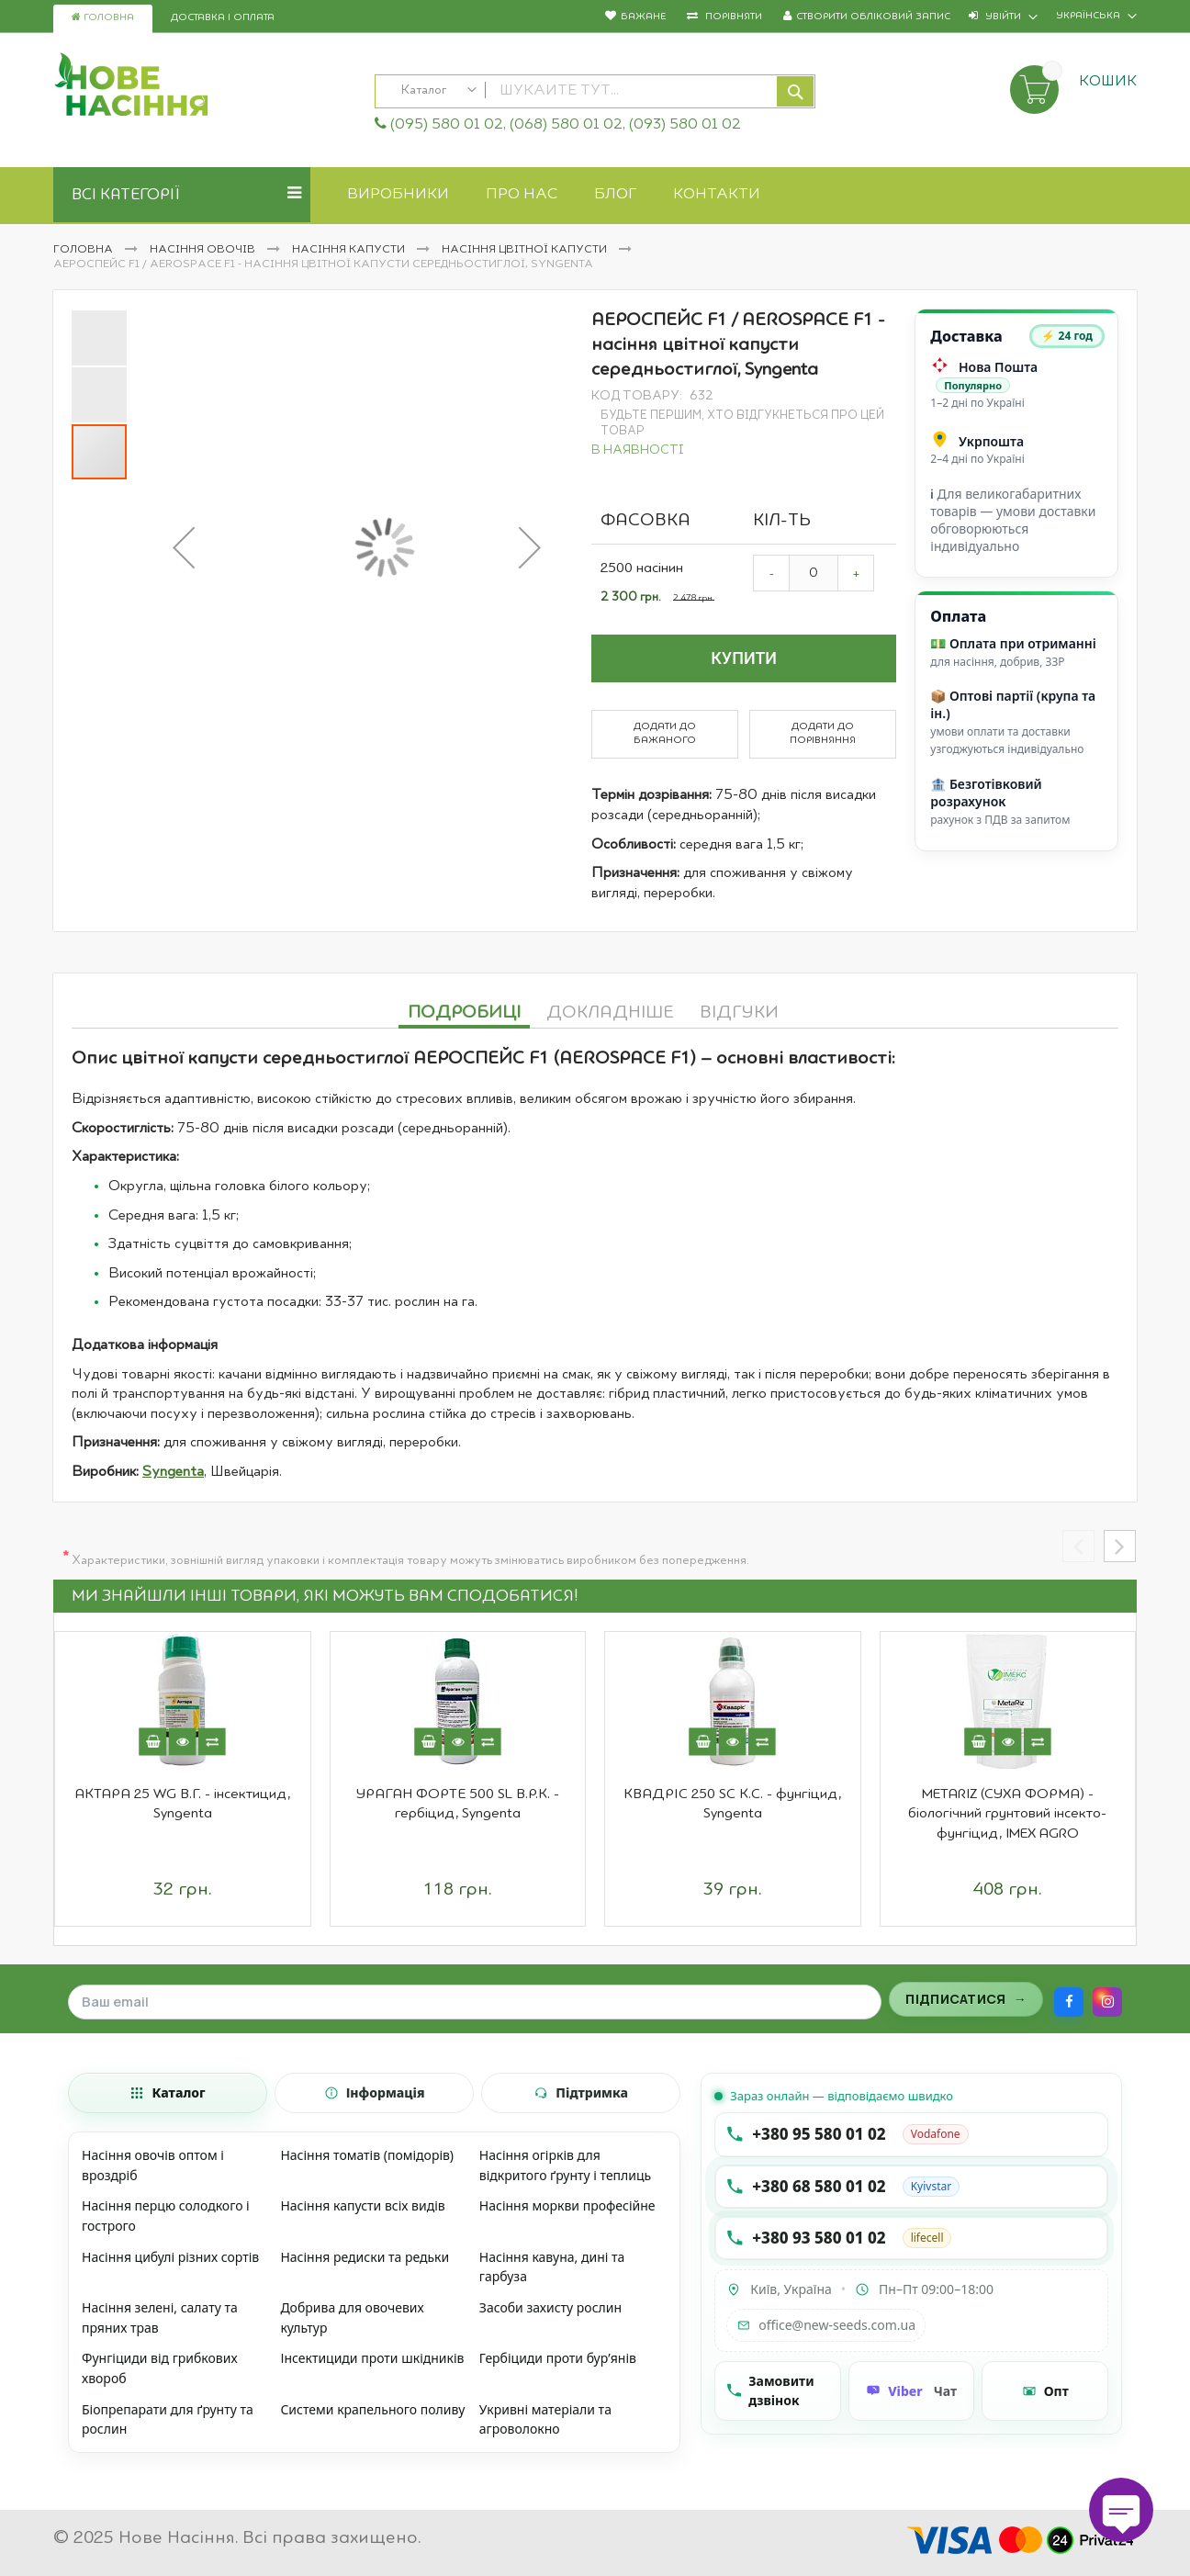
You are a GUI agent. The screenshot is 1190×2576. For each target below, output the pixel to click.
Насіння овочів (204, 249)
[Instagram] (1107, 2002)
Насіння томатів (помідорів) (367, 2155)
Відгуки (739, 1013)
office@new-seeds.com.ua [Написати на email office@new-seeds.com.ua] (825, 2325)
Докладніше (610, 1013)
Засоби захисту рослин (550, 2307)
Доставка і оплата (223, 18)
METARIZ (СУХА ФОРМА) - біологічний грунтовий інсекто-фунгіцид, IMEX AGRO (1007, 1814)
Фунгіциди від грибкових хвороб (160, 2368)
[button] (183, 547)
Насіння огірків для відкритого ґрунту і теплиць (565, 2165)
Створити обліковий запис (873, 17)
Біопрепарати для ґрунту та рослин (167, 2419)
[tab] (464, 1010)
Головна (103, 17)
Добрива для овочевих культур (351, 2317)
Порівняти (732, 17)
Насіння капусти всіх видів (362, 2205)
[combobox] (595, 91)
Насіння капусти (350, 249)
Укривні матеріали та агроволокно (545, 2419)
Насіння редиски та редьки (364, 2257)
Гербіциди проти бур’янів (557, 2358)
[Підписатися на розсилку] (966, 1999)
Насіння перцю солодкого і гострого (166, 2215)
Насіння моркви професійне (567, 2205)
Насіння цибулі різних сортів (170, 2257)
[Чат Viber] (911, 2391)
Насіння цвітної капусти (526, 249)
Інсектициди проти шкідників (372, 2358)
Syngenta (173, 1472)
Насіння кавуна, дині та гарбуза (552, 2267)
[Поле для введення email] (474, 2002)
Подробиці (464, 1013)
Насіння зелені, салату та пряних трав (160, 2317)
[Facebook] (1068, 2002)
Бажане (643, 17)
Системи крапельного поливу (372, 2409)
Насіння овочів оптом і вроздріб (153, 2165)
